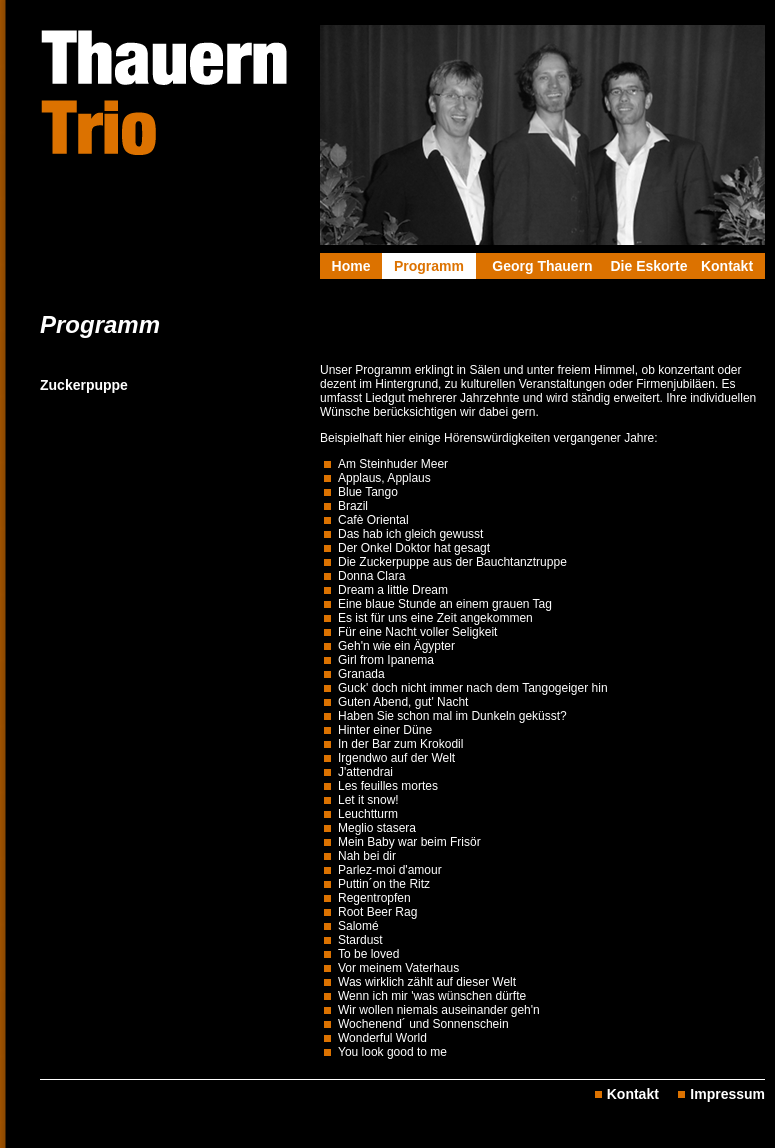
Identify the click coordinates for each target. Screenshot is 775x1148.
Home (351, 266)
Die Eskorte (648, 266)
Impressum (727, 1094)
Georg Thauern (542, 266)
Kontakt (727, 266)
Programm (429, 266)
